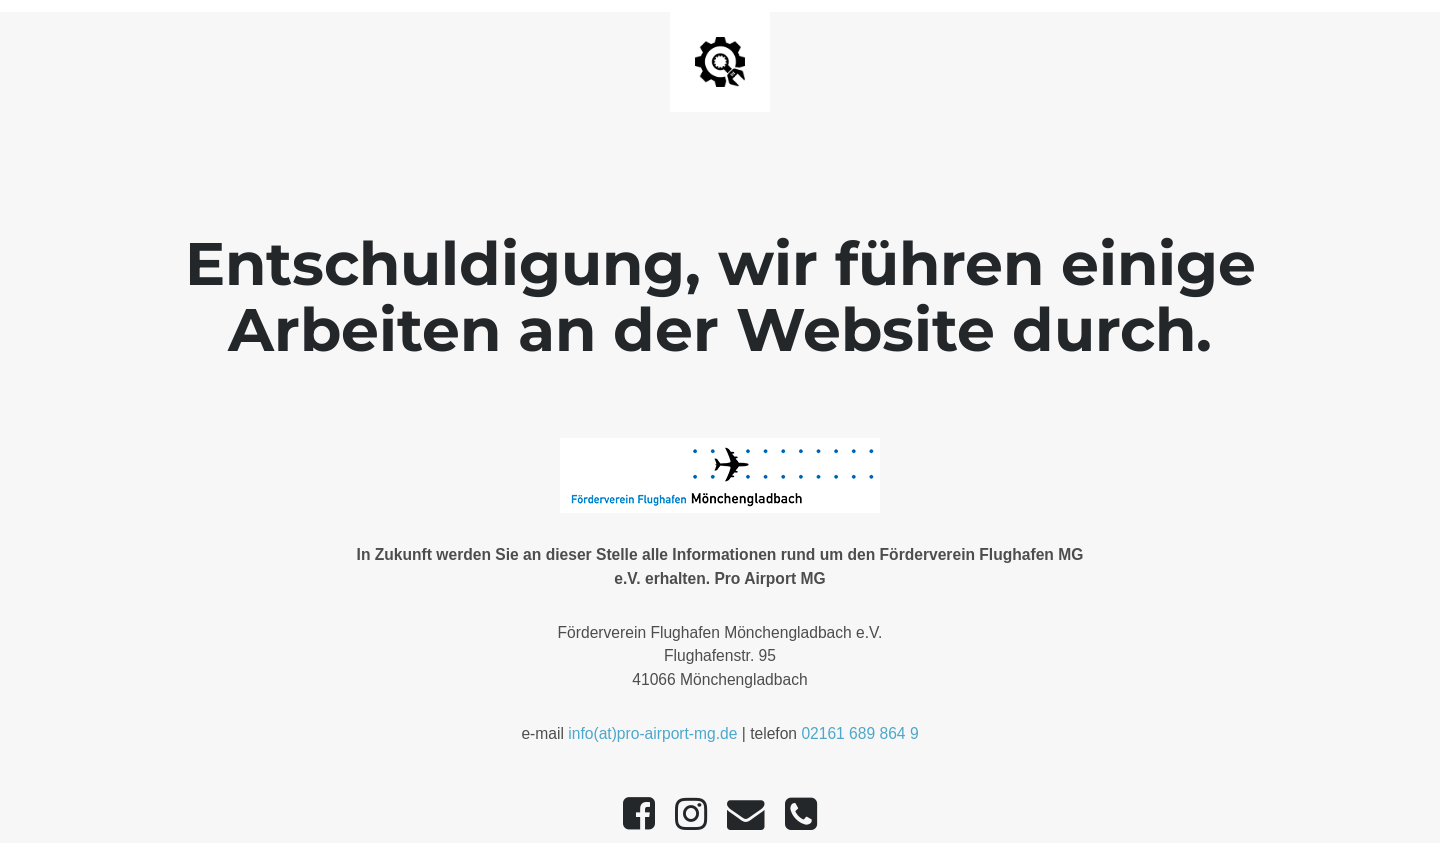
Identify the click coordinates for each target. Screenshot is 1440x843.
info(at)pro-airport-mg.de (652, 733)
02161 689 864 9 (859, 733)
